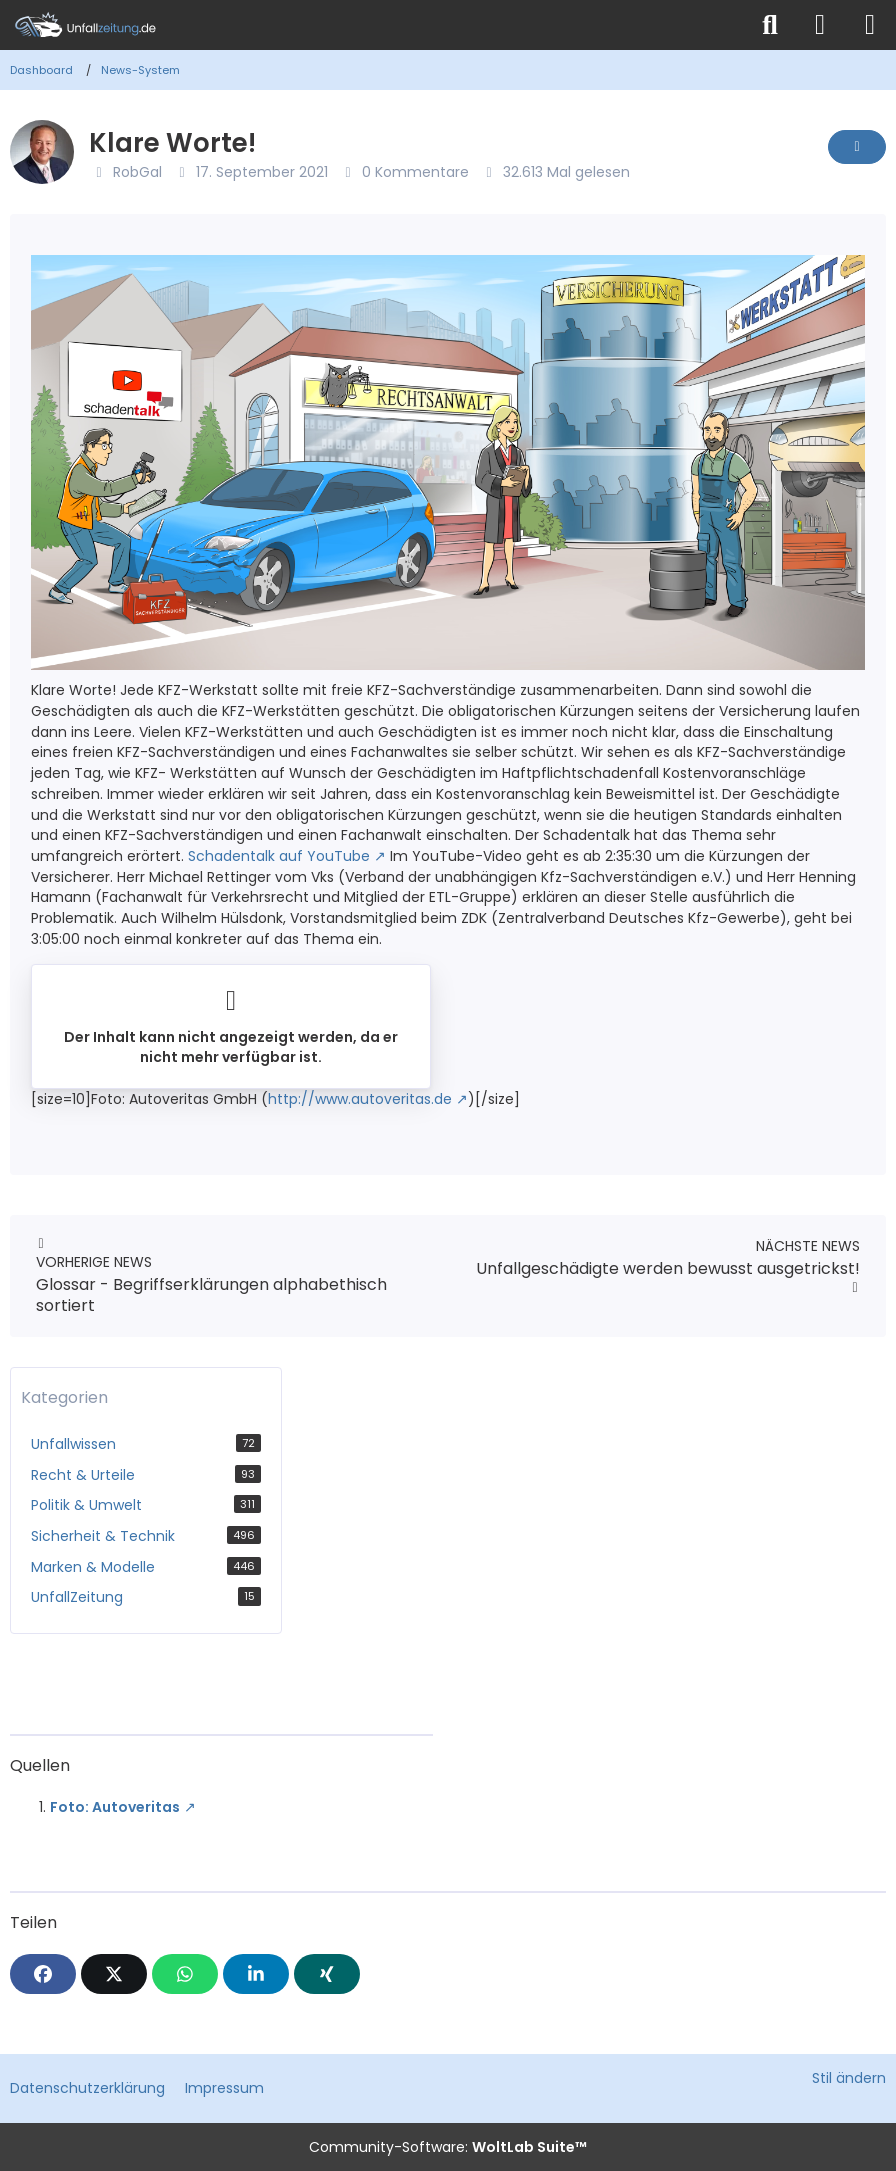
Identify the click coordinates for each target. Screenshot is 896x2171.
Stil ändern (849, 2078)
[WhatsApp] (185, 1974)
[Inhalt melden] (857, 147)
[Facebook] (43, 1974)
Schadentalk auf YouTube (279, 856)
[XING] (327, 1974)
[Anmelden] (820, 25)
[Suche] (770, 25)
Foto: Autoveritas (115, 1807)
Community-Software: (448, 2147)
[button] (256, 1974)
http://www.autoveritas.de (360, 1099)
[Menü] (870, 25)
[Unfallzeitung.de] (373, 25)
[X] (114, 1974)
